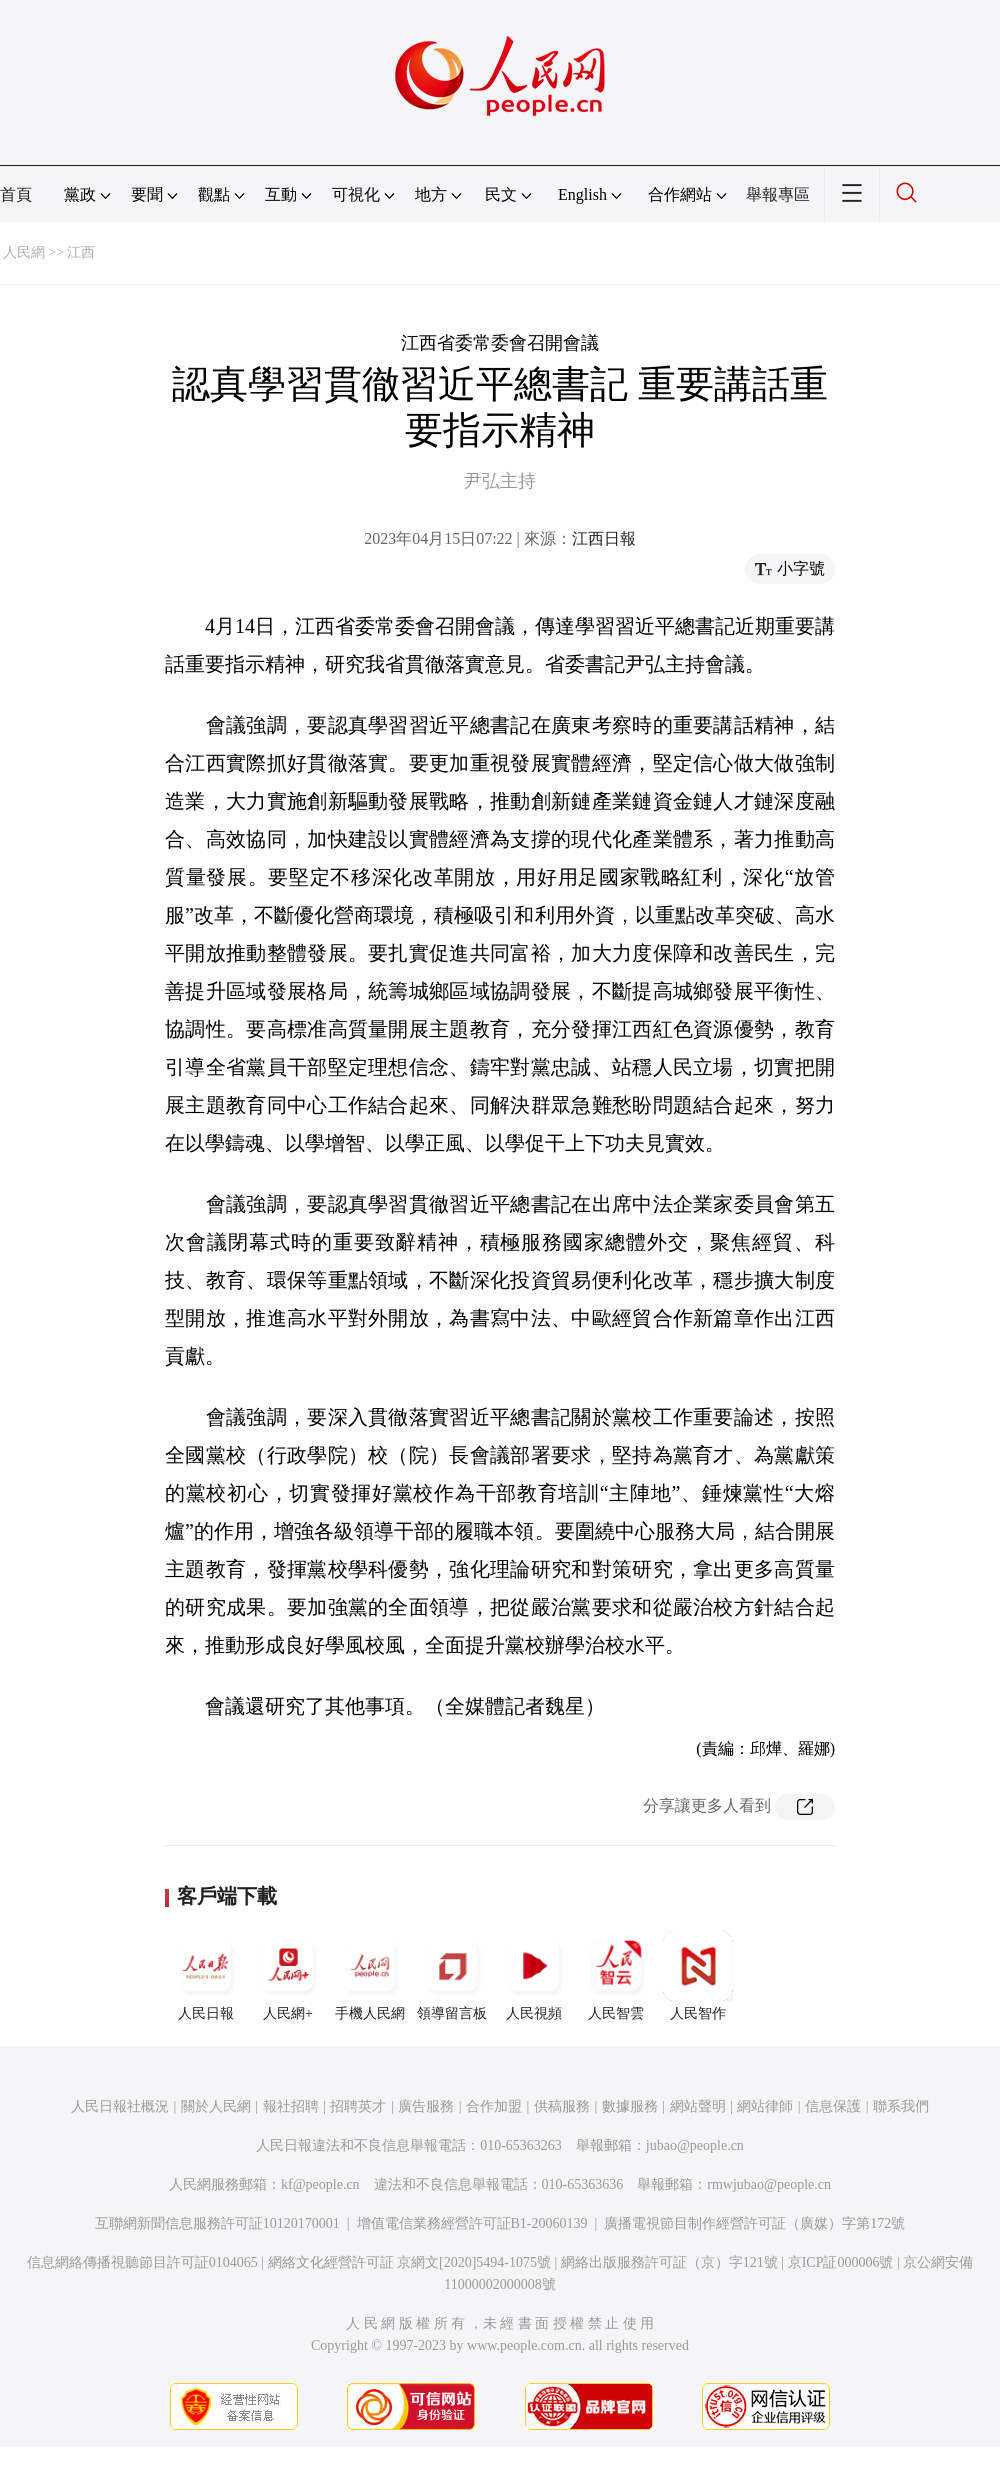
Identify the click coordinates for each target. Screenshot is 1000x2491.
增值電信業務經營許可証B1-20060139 (472, 2223)
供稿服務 (562, 2106)
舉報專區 (778, 194)
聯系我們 (901, 2106)
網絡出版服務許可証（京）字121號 (669, 2262)
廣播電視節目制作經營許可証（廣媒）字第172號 (754, 2223)
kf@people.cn (320, 2184)
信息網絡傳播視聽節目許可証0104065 (142, 2262)
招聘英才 (358, 2106)
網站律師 (765, 2106)
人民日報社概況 (120, 2106)
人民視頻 (534, 1976)
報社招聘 (291, 2106)
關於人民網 (216, 2106)
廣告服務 (426, 2106)
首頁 (16, 194)
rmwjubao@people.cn (769, 2184)
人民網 (24, 252)
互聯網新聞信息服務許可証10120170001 (217, 2223)
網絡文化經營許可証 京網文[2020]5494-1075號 (410, 2262)
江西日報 (604, 538)
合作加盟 (494, 2106)
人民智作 (698, 1976)
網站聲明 (698, 2106)
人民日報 (206, 1976)
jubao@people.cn (695, 2145)
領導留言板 (452, 1976)
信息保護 (833, 2106)
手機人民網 (370, 1976)
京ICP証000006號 (841, 2262)
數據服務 (630, 2106)
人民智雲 (616, 1976)
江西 (81, 252)
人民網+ (288, 1976)
